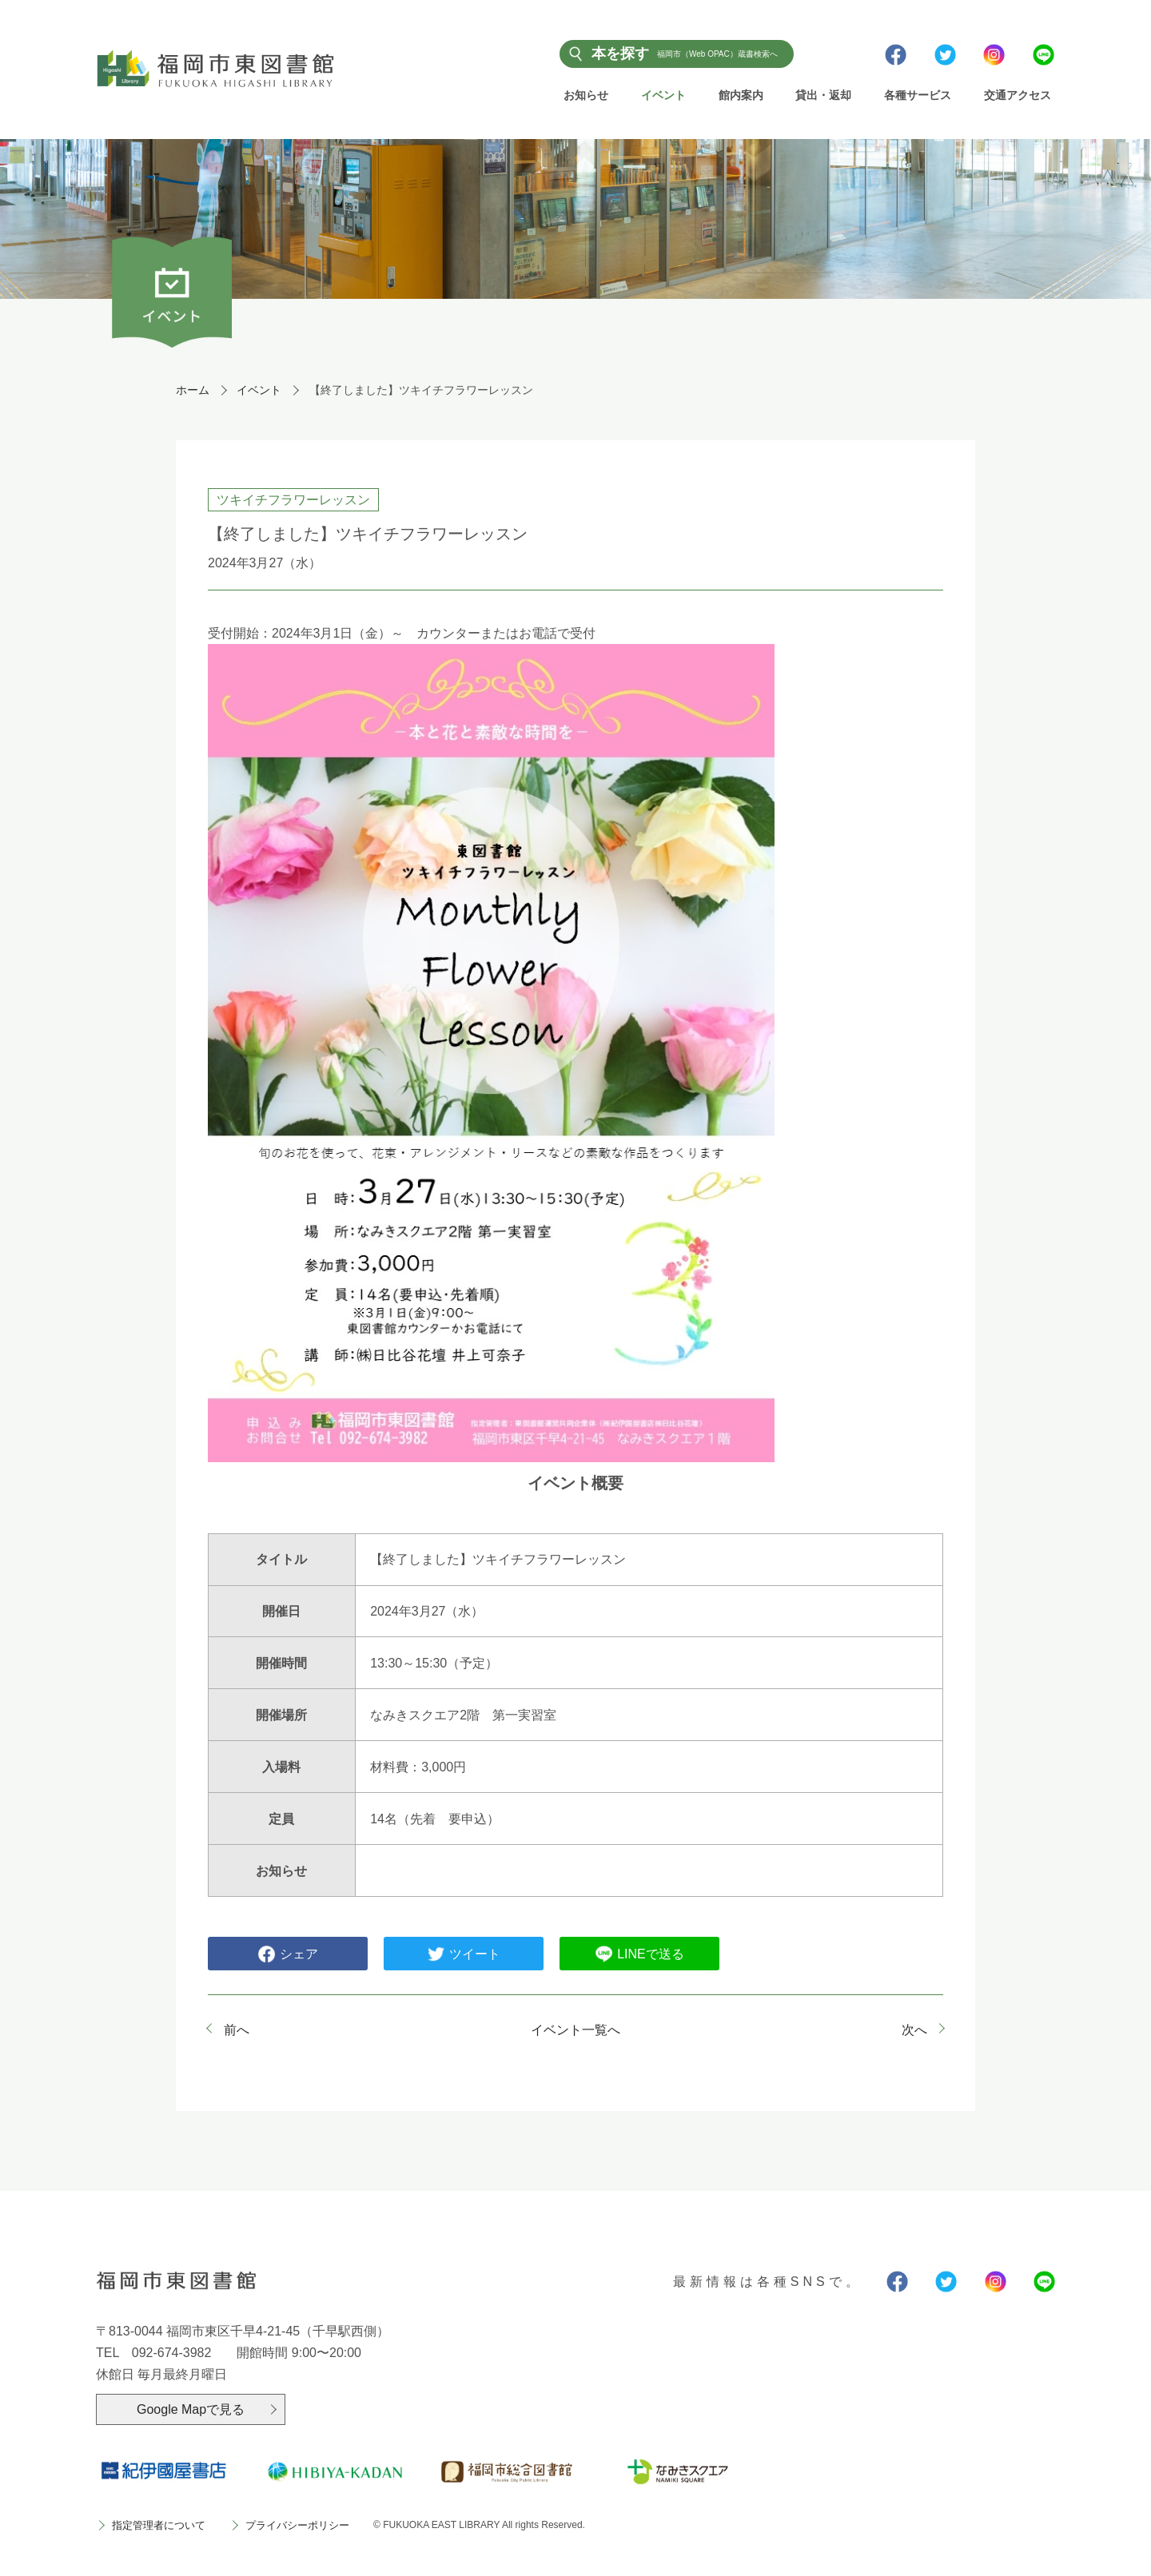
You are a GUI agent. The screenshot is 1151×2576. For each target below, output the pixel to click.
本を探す (684, 54)
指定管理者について (158, 2527)
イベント (663, 95)
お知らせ (586, 95)
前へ (236, 2030)
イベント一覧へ (575, 2030)
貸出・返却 (823, 95)
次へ (914, 2030)
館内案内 (741, 95)
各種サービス (917, 95)
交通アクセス (1017, 95)
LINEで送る (639, 1955)
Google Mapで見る (191, 2410)
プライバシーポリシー (297, 2527)
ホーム (192, 390)
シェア (287, 1955)
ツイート (463, 1955)
